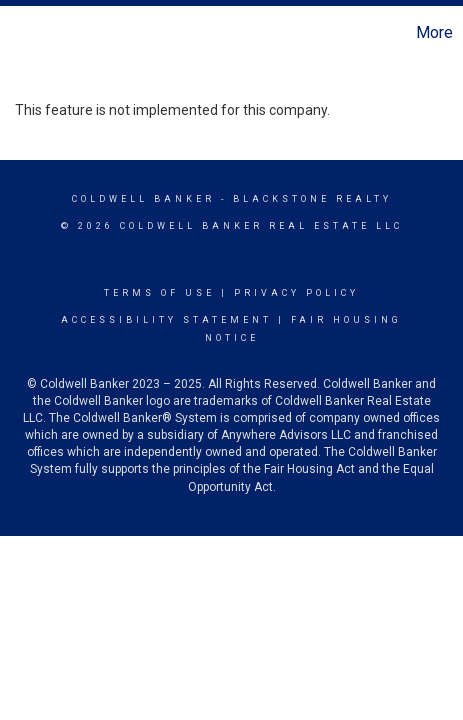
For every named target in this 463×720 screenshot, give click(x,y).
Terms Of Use (159, 293)
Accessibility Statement (166, 320)
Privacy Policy (296, 293)
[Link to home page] (18, 33)
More (434, 32)
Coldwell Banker (143, 199)
